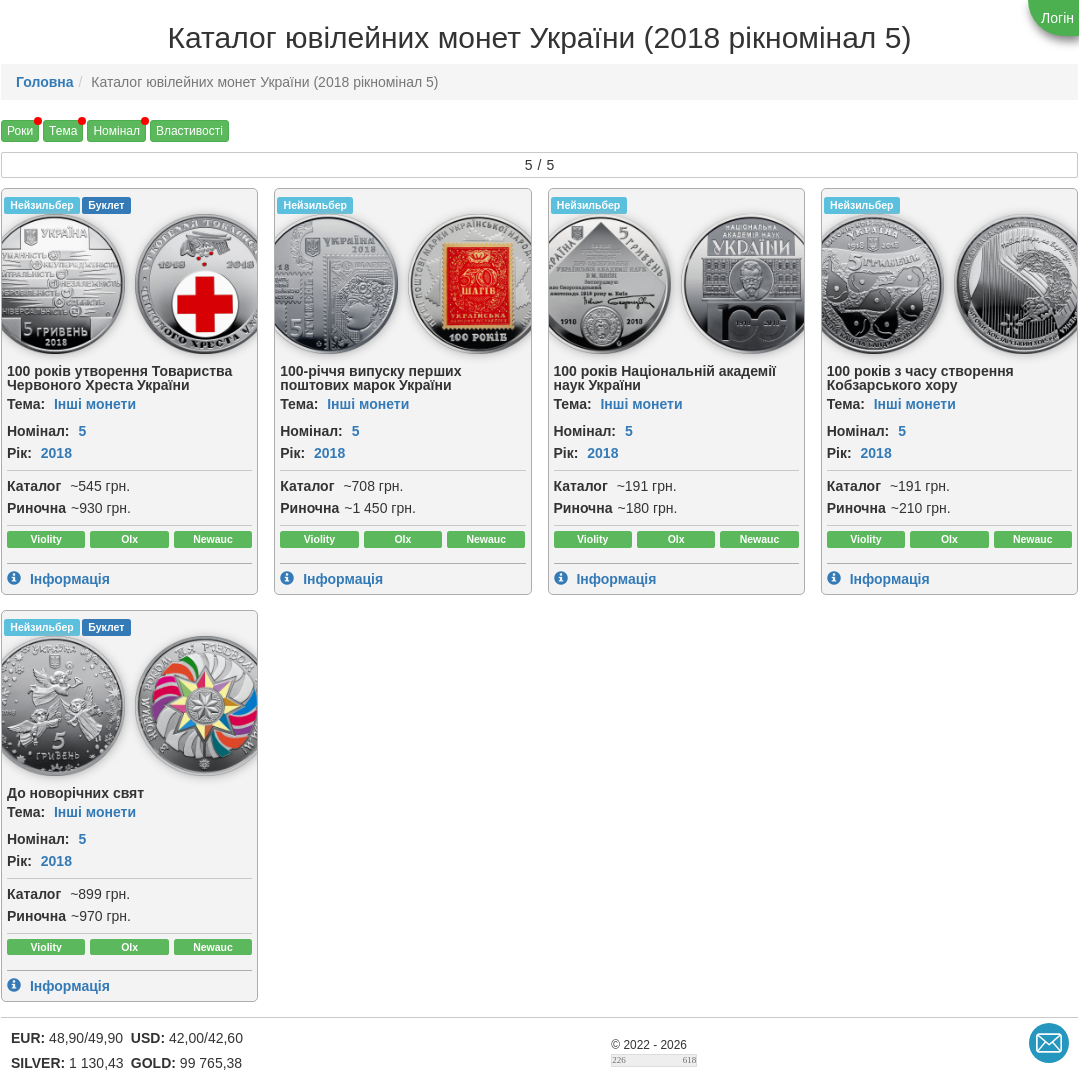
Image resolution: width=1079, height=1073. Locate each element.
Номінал (116, 131)
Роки (20, 131)
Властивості (189, 131)
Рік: (19, 453)
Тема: (26, 404)
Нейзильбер (41, 205)
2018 (56, 453)
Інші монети (95, 404)
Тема (63, 131)
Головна (45, 82)
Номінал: (38, 431)
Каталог (34, 486)
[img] (205, 284)
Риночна (36, 508)
